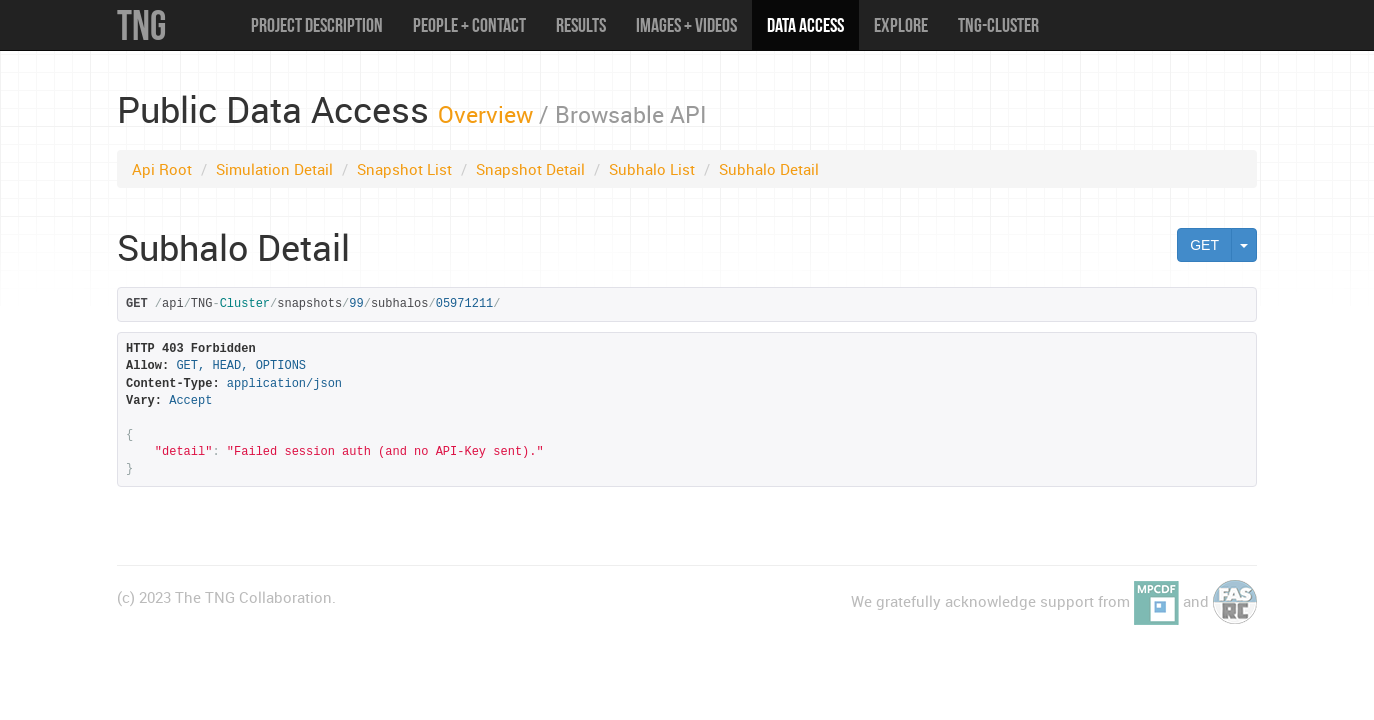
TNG (141, 25)
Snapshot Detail (530, 169)
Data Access (805, 25)
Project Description (317, 25)
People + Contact (469, 25)
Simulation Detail (274, 169)
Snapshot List (404, 169)
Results (581, 25)
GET (1204, 245)
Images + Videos (686, 25)
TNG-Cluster (998, 25)
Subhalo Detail (769, 169)
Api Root (162, 169)
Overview (485, 114)
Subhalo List (652, 169)
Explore (901, 25)
